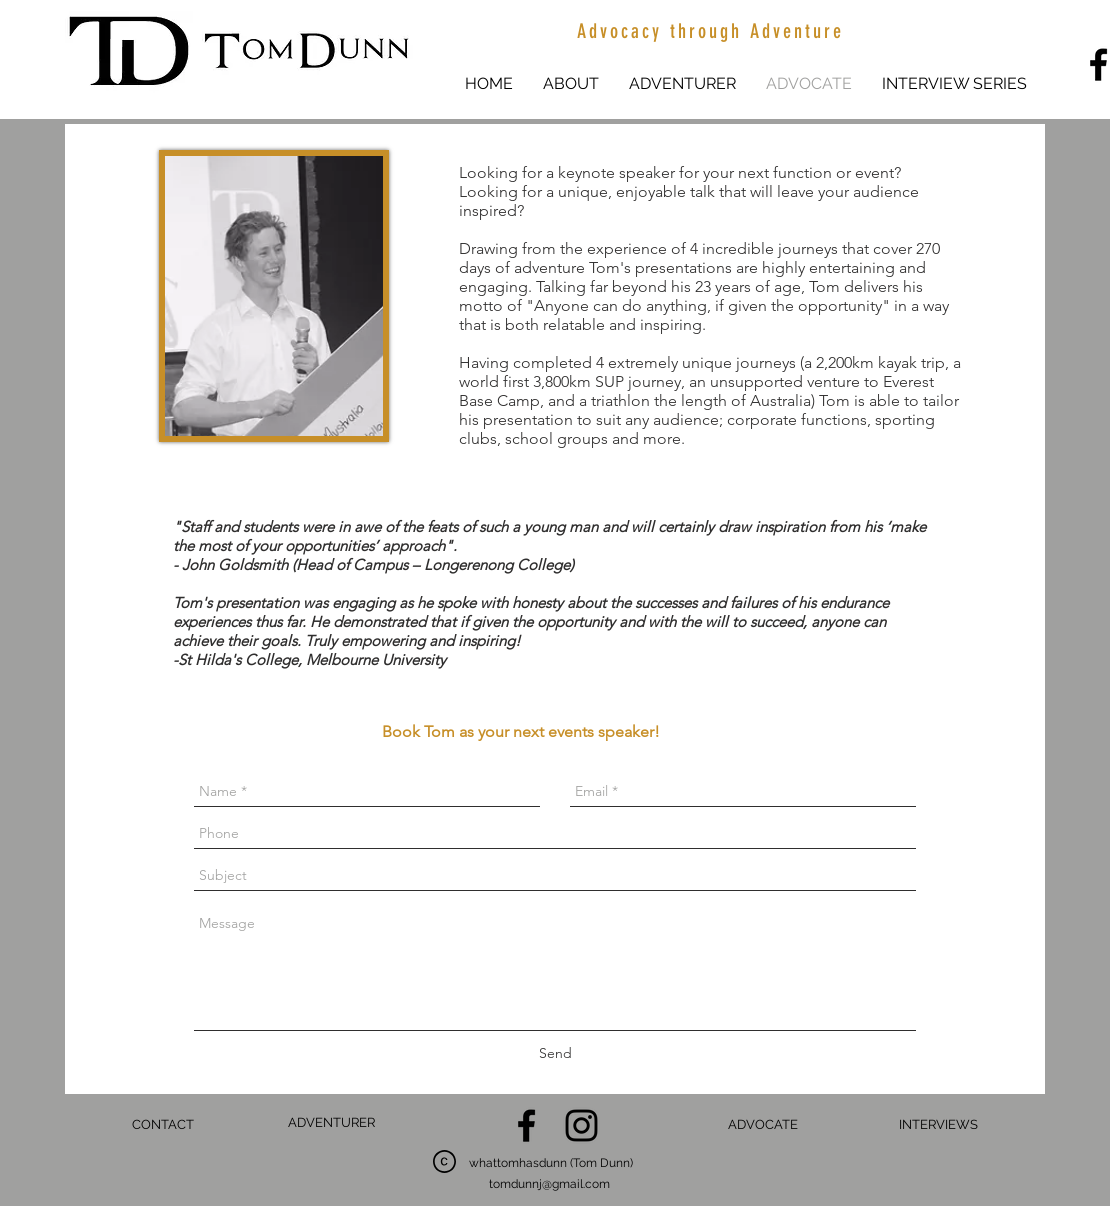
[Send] (555, 1053)
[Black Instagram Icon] (581, 1125)
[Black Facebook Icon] (526, 1125)
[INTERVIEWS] (938, 1125)
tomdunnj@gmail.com (549, 1184)
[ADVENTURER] (331, 1123)
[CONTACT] (162, 1125)
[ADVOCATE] (762, 1125)
